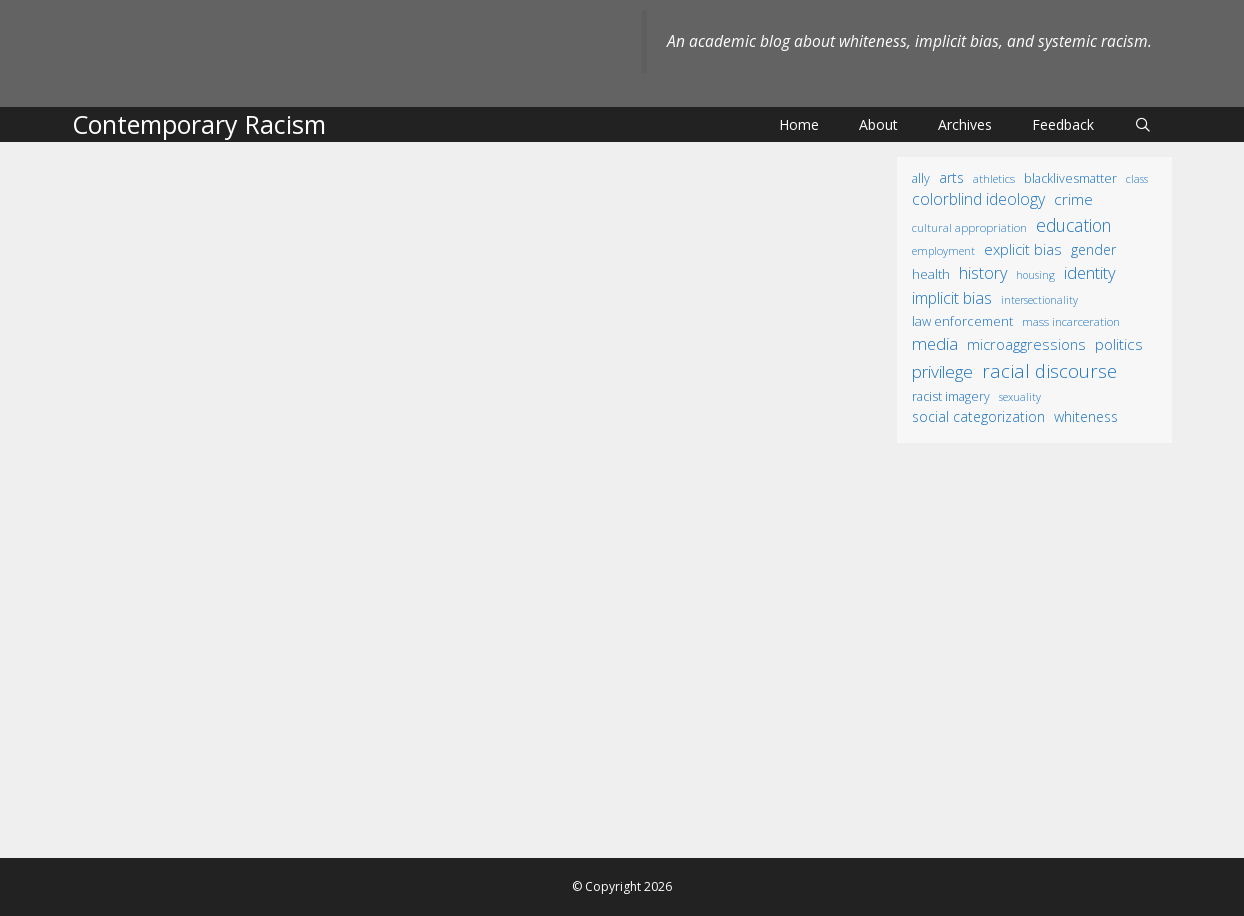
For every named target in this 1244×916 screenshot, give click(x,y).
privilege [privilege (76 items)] (942, 371)
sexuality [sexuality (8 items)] (1020, 397)
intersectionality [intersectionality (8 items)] (1039, 300)
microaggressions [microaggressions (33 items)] (1026, 344)
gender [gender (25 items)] (1093, 249)
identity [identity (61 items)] (1090, 272)
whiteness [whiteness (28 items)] (1086, 416)
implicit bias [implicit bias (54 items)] (952, 298)
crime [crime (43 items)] (1073, 199)
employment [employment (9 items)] (943, 250)
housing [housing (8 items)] (1035, 275)
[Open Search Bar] (1143, 124)
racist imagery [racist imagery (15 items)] (951, 396)
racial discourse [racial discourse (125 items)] (1049, 370)
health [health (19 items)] (931, 274)
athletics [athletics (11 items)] (994, 178)
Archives (965, 124)
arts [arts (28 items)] (951, 177)
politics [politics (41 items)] (1119, 344)
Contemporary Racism (199, 124)
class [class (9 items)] (1137, 178)
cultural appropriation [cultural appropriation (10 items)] (969, 227)
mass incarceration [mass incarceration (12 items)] (1071, 321)
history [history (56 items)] (983, 273)
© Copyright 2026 (622, 886)
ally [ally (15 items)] (921, 178)
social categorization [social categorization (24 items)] (978, 416)
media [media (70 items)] (935, 343)
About (878, 124)
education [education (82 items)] (1073, 225)
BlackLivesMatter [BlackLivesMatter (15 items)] (1070, 178)
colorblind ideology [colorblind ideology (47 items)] (978, 199)
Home (799, 124)
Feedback (1063, 124)
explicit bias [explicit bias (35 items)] (1023, 249)
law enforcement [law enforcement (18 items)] (962, 321)
